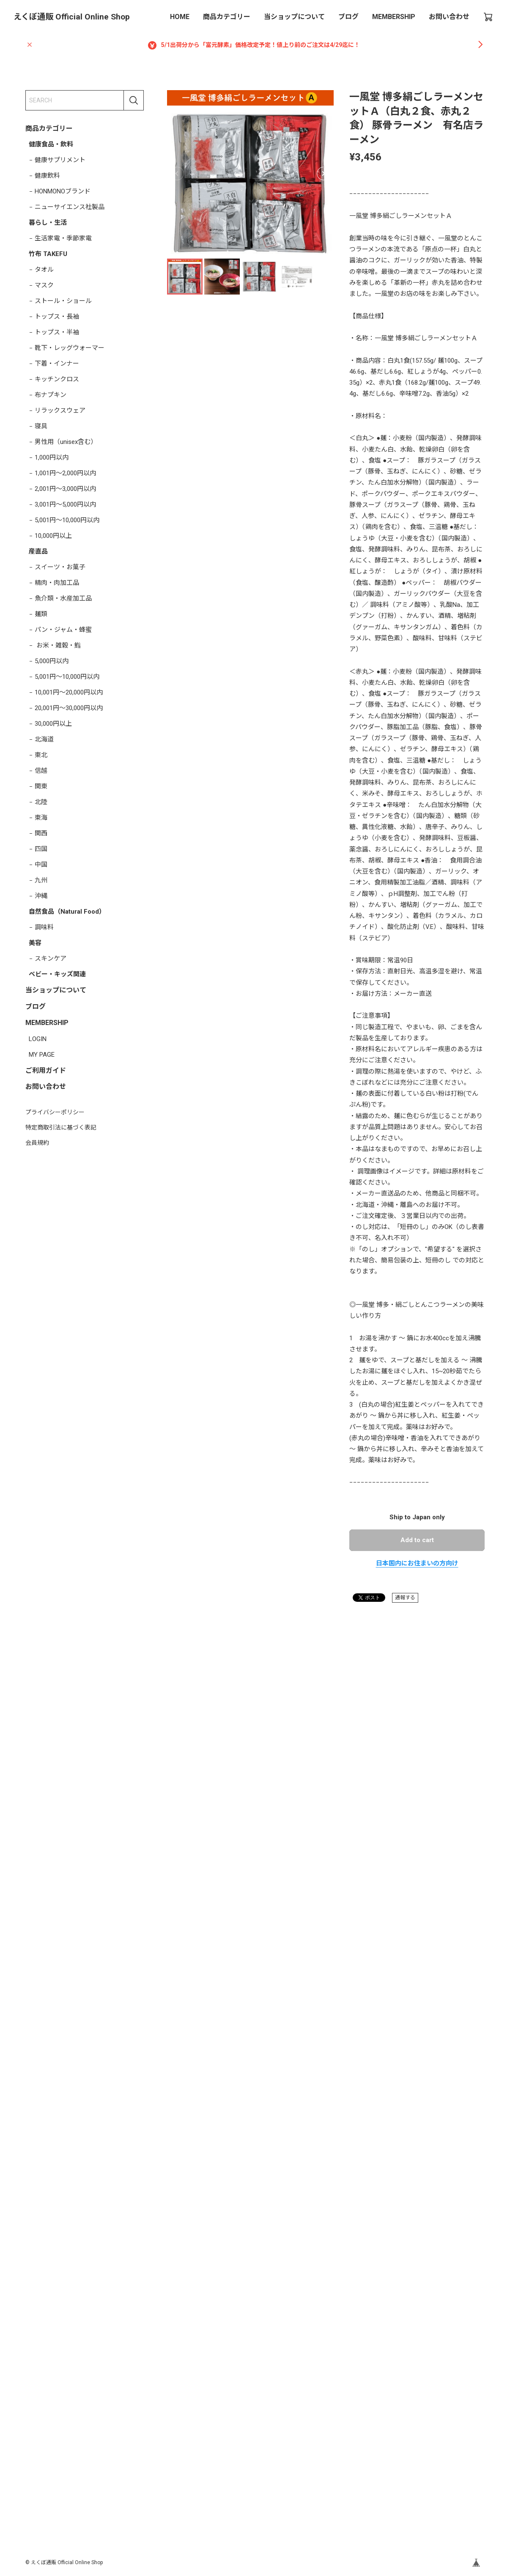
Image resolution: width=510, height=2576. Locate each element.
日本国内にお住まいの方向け (417, 1563)
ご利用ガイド (45, 1070)
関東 (41, 786)
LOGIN (38, 1039)
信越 (41, 770)
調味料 (44, 927)
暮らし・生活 (48, 222)
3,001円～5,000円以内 (65, 504)
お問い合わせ (449, 17)
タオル (44, 269)
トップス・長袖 (57, 316)
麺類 (41, 614)
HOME (179, 17)
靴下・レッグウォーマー (69, 348)
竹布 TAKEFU (48, 254)
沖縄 (41, 896)
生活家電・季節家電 (63, 238)
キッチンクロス (57, 379)
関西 (41, 833)
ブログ (348, 17)
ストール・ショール (63, 301)
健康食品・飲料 (51, 144)
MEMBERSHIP (393, 17)
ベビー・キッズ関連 (57, 974)
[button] (323, 173)
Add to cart (417, 1540)
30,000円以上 (53, 723)
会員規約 (37, 1142)
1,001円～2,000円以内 (65, 473)
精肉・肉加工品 (57, 583)
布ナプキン (50, 395)
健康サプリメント (60, 160)
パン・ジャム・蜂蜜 (63, 630)
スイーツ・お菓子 (60, 567)
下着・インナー (57, 363)
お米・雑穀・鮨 (58, 645)
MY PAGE (42, 1054)
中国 (41, 864)
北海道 (44, 739)
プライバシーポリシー (55, 1112)
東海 (41, 817)
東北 (41, 755)
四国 (41, 849)
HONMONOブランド (62, 191)
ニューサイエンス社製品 (69, 207)
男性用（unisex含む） (66, 442)
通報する (405, 1598)
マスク (44, 285)
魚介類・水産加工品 (63, 598)
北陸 (41, 802)
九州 (41, 880)
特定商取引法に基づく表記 (60, 1127)
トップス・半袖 (57, 332)
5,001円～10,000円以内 (67, 520)
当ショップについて (294, 17)
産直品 (38, 551)
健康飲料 (47, 175)
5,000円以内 (52, 661)
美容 (35, 943)
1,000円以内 (52, 457)
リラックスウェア (60, 410)
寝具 (41, 426)
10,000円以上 (53, 536)
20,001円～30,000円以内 (69, 708)
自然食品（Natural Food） (67, 911)
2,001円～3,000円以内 (65, 489)
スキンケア (50, 958)
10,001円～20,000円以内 (69, 692)
